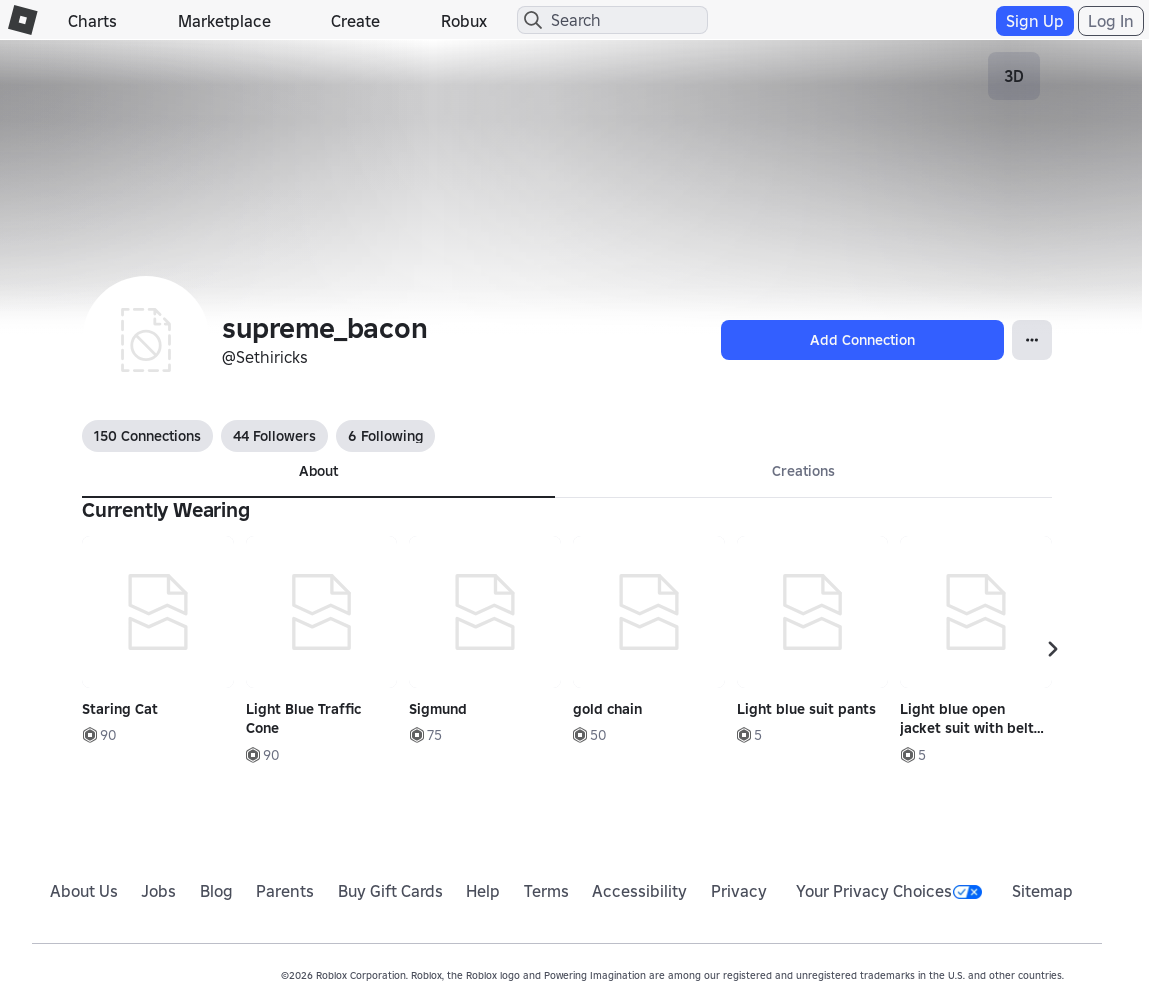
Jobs (158, 891)
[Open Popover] (1032, 340)
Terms (546, 891)
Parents (285, 891)
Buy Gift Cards (390, 891)
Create (355, 21)
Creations (803, 471)
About (318, 471)
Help (483, 891)
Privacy (739, 891)
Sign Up (1035, 21)
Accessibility (639, 891)
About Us (84, 891)
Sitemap (1042, 891)
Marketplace (224, 21)
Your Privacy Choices (889, 891)
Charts (92, 21)
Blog (216, 891)
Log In (1111, 21)
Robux (464, 21)
